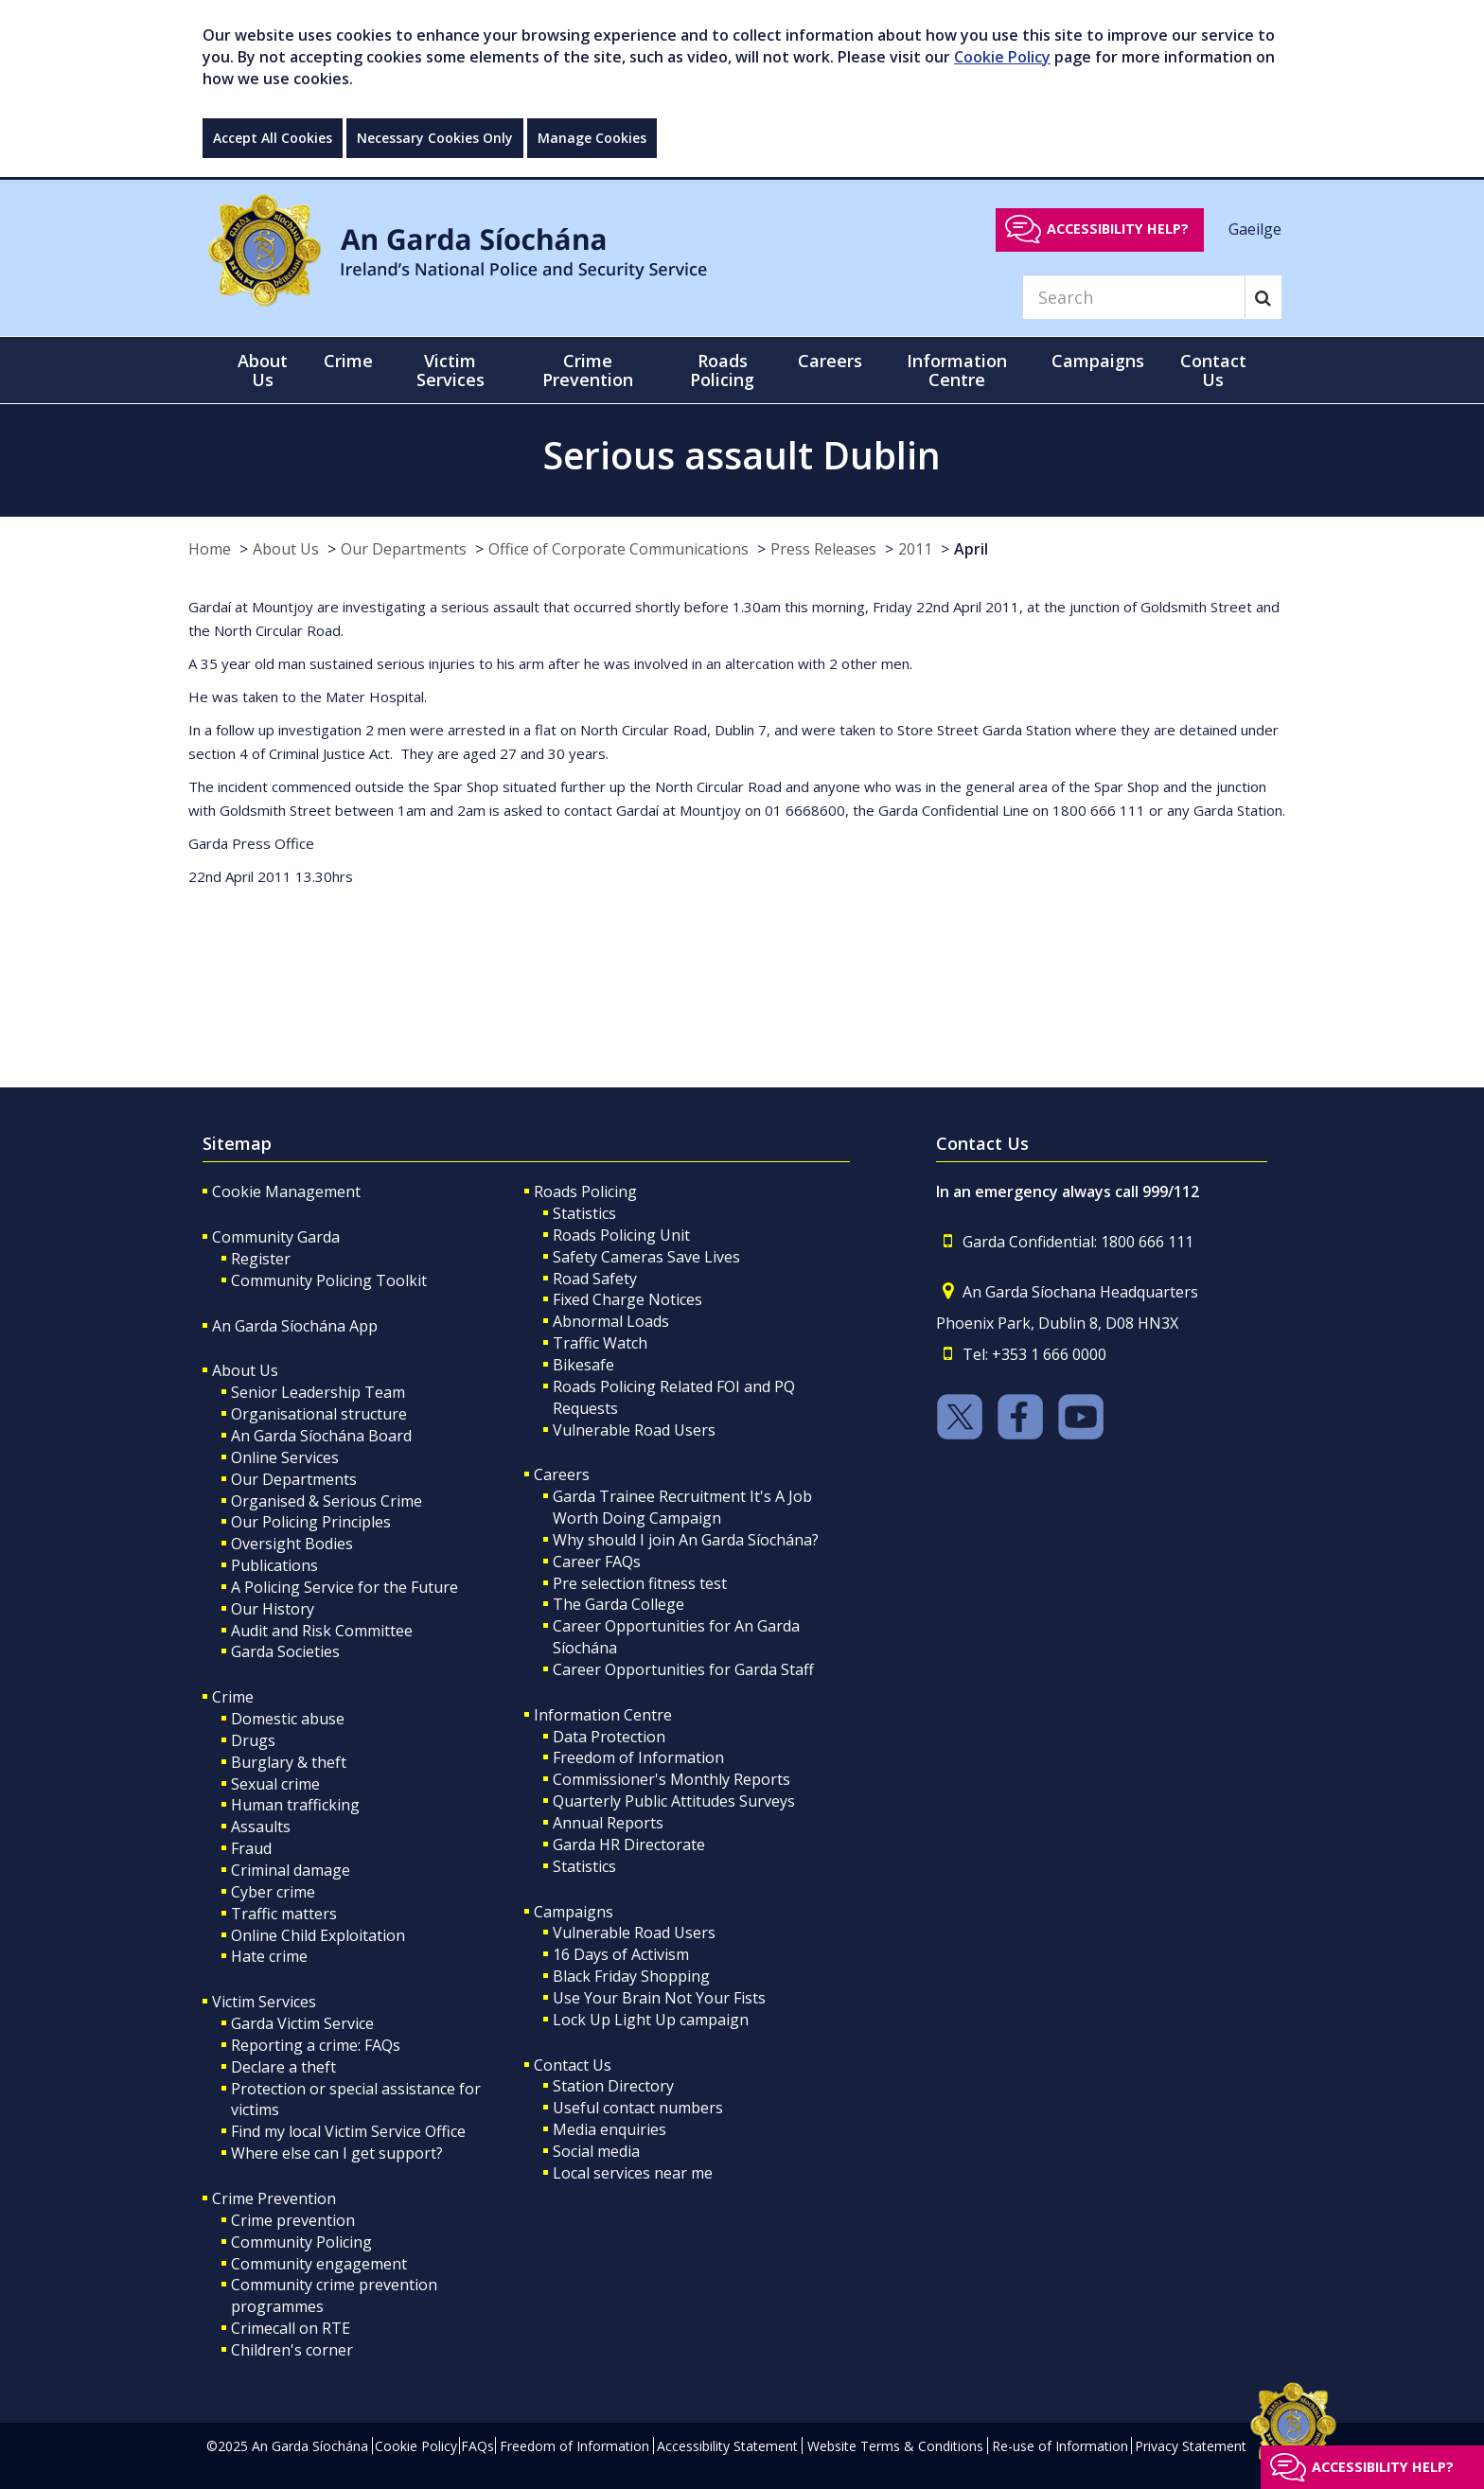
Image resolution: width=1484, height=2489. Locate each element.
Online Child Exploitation (318, 1935)
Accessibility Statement (727, 2446)
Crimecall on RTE (290, 2328)
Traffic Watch (600, 1343)
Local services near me (633, 2172)
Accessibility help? (1118, 229)
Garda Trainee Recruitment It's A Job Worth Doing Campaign (682, 1507)
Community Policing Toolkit (329, 1280)
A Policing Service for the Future (344, 1587)
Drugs (253, 1740)
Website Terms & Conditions (895, 2446)
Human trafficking (295, 1804)
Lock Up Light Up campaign (651, 2019)
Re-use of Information (1060, 2446)
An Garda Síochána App (295, 1325)
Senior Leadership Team (318, 1392)
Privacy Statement (1190, 2446)
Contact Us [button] (1213, 370)
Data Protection (609, 1736)
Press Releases (823, 548)
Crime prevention (293, 2220)
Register (261, 1258)
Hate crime (269, 1956)
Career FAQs (597, 1561)
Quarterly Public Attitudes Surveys (674, 1801)
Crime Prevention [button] (587, 370)
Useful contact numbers (638, 2107)
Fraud (251, 1848)
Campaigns (573, 1911)
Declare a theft (283, 2067)
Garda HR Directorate (629, 1844)
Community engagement (319, 2263)
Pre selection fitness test (640, 1583)
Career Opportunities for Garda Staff (683, 1669)
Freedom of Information (638, 1757)
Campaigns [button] (1097, 360)
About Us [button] (263, 370)
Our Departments (404, 548)
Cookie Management (286, 1191)
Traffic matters (284, 1913)
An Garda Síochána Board (321, 1435)
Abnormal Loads (611, 1321)
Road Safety (595, 1278)
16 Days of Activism (621, 1954)
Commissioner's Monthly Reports (671, 1779)
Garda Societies (285, 1651)
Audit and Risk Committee (322, 1630)
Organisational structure (319, 1413)
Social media (596, 2151)
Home (209, 548)
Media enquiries (609, 2129)
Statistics (584, 1213)
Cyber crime (273, 1891)
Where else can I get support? (337, 2153)
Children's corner (292, 2349)
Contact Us (572, 2065)
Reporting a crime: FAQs (315, 2045)
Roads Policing (585, 1191)
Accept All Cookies (272, 138)
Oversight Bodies (292, 1543)
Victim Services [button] (450, 370)
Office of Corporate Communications (618, 548)
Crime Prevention (274, 2198)
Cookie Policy (1002, 56)
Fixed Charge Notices (627, 1299)
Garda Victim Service (302, 2023)
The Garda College (618, 1604)
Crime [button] (348, 360)
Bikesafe (583, 1364)
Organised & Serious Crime (326, 1501)
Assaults (261, 1826)
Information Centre (603, 1714)
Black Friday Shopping (631, 1976)
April (971, 548)
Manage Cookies (592, 138)
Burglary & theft (288, 1762)
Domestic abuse (287, 1718)
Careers (562, 1474)
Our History (272, 1608)
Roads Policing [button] (722, 370)
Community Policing (301, 2242)
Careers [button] (830, 360)
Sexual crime (275, 1784)
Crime (233, 1696)
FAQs (477, 2446)
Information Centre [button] (957, 370)
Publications (274, 1565)
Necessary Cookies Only (435, 138)
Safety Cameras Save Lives (646, 1256)
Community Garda (276, 1237)
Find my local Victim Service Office (348, 2131)
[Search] (1134, 297)
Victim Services (264, 2001)
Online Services (285, 1457)
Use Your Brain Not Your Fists (659, 1997)
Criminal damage (290, 1870)
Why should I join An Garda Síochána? (686, 1539)
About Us (286, 548)
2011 (915, 548)
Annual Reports (608, 1822)
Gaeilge (1254, 228)
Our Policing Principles (311, 1521)
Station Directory (613, 2085)
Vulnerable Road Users (634, 1430)
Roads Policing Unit (621, 1235)
